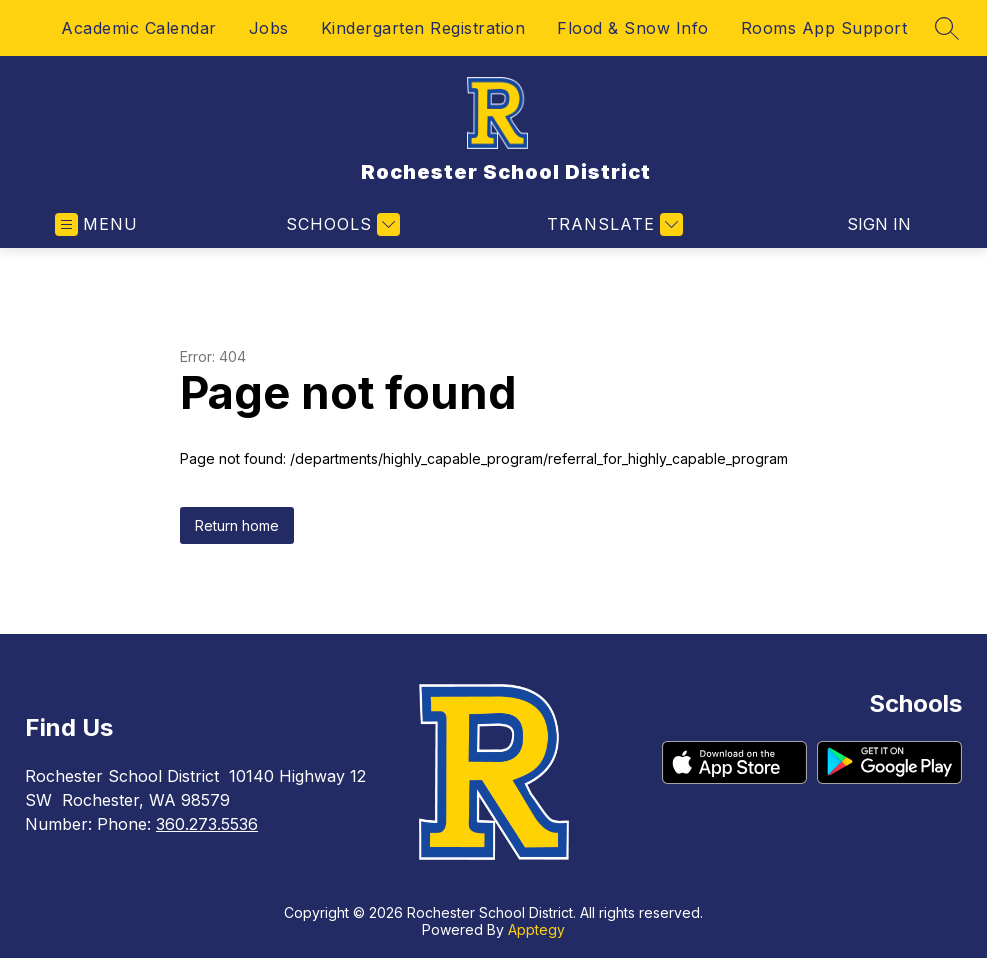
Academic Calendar (139, 28)
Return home (237, 525)
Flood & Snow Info (633, 28)
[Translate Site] (612, 224)
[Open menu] (96, 224)
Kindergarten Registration (423, 28)
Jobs (269, 28)
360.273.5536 (207, 824)
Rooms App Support (824, 28)
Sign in (879, 224)
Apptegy (536, 929)
